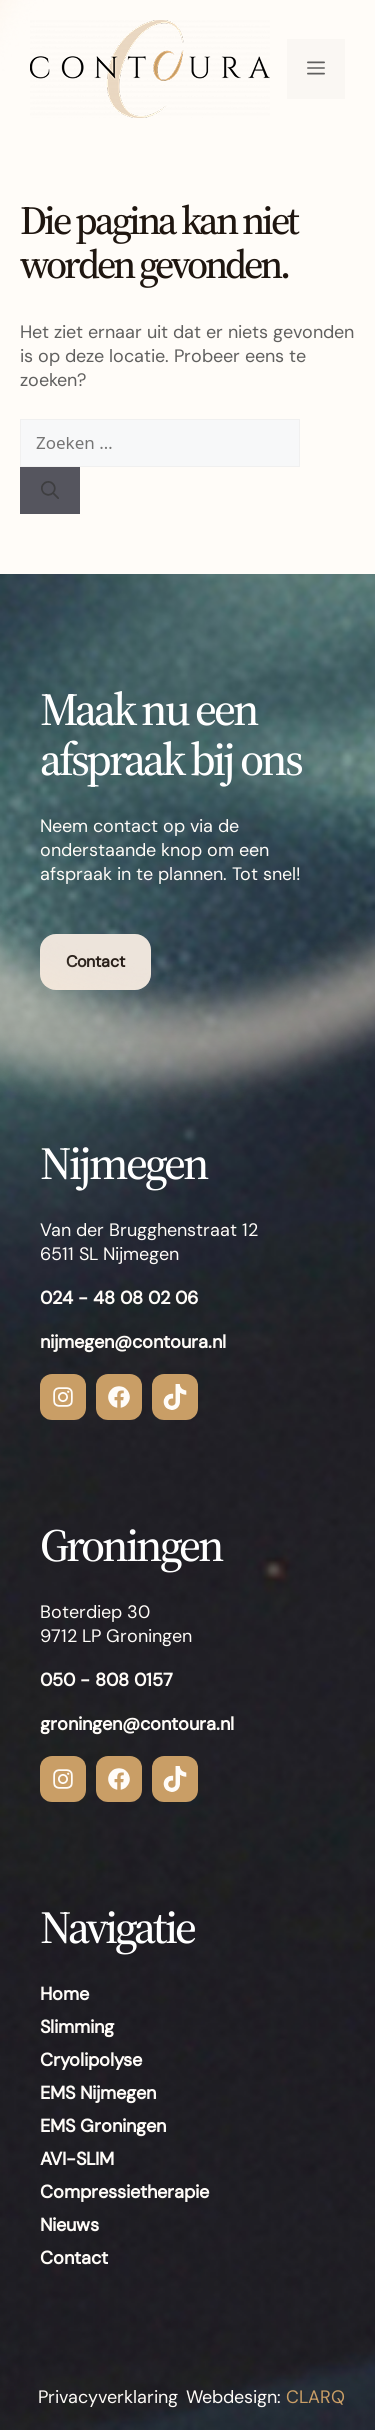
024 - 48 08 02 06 (119, 1298)
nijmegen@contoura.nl (133, 1342)
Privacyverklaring (108, 2397)
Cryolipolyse (91, 2060)
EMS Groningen (103, 2126)
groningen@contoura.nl (137, 1724)
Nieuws (69, 2225)
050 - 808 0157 (106, 1680)
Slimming (77, 2027)
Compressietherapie (124, 2192)
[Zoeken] (50, 491)
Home (64, 1994)
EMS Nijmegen (98, 2093)
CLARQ (313, 2397)
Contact (95, 961)
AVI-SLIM (77, 2159)
